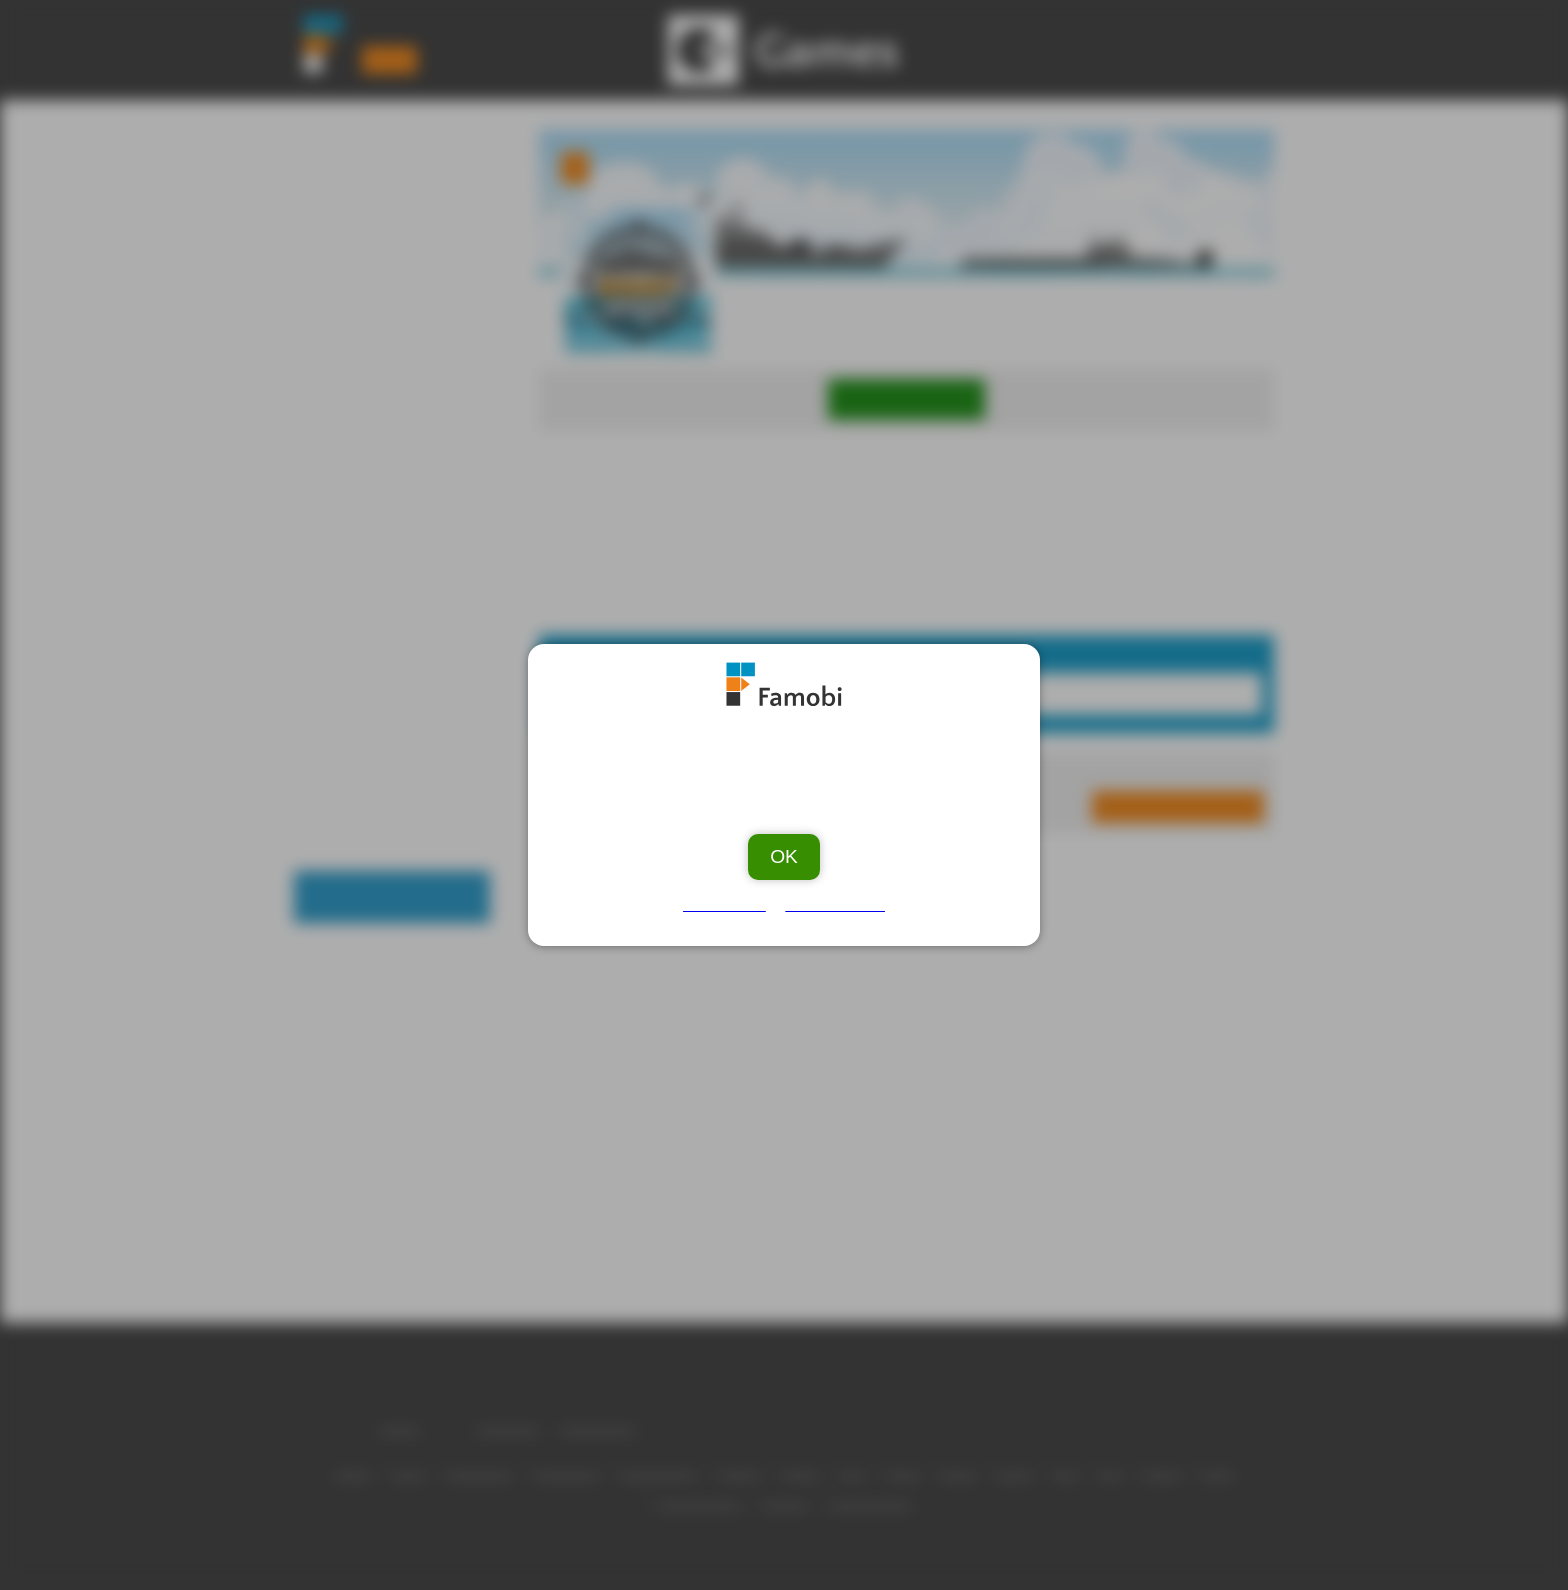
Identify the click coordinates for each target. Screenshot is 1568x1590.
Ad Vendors (728, 897)
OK (784, 848)
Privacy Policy (832, 897)
